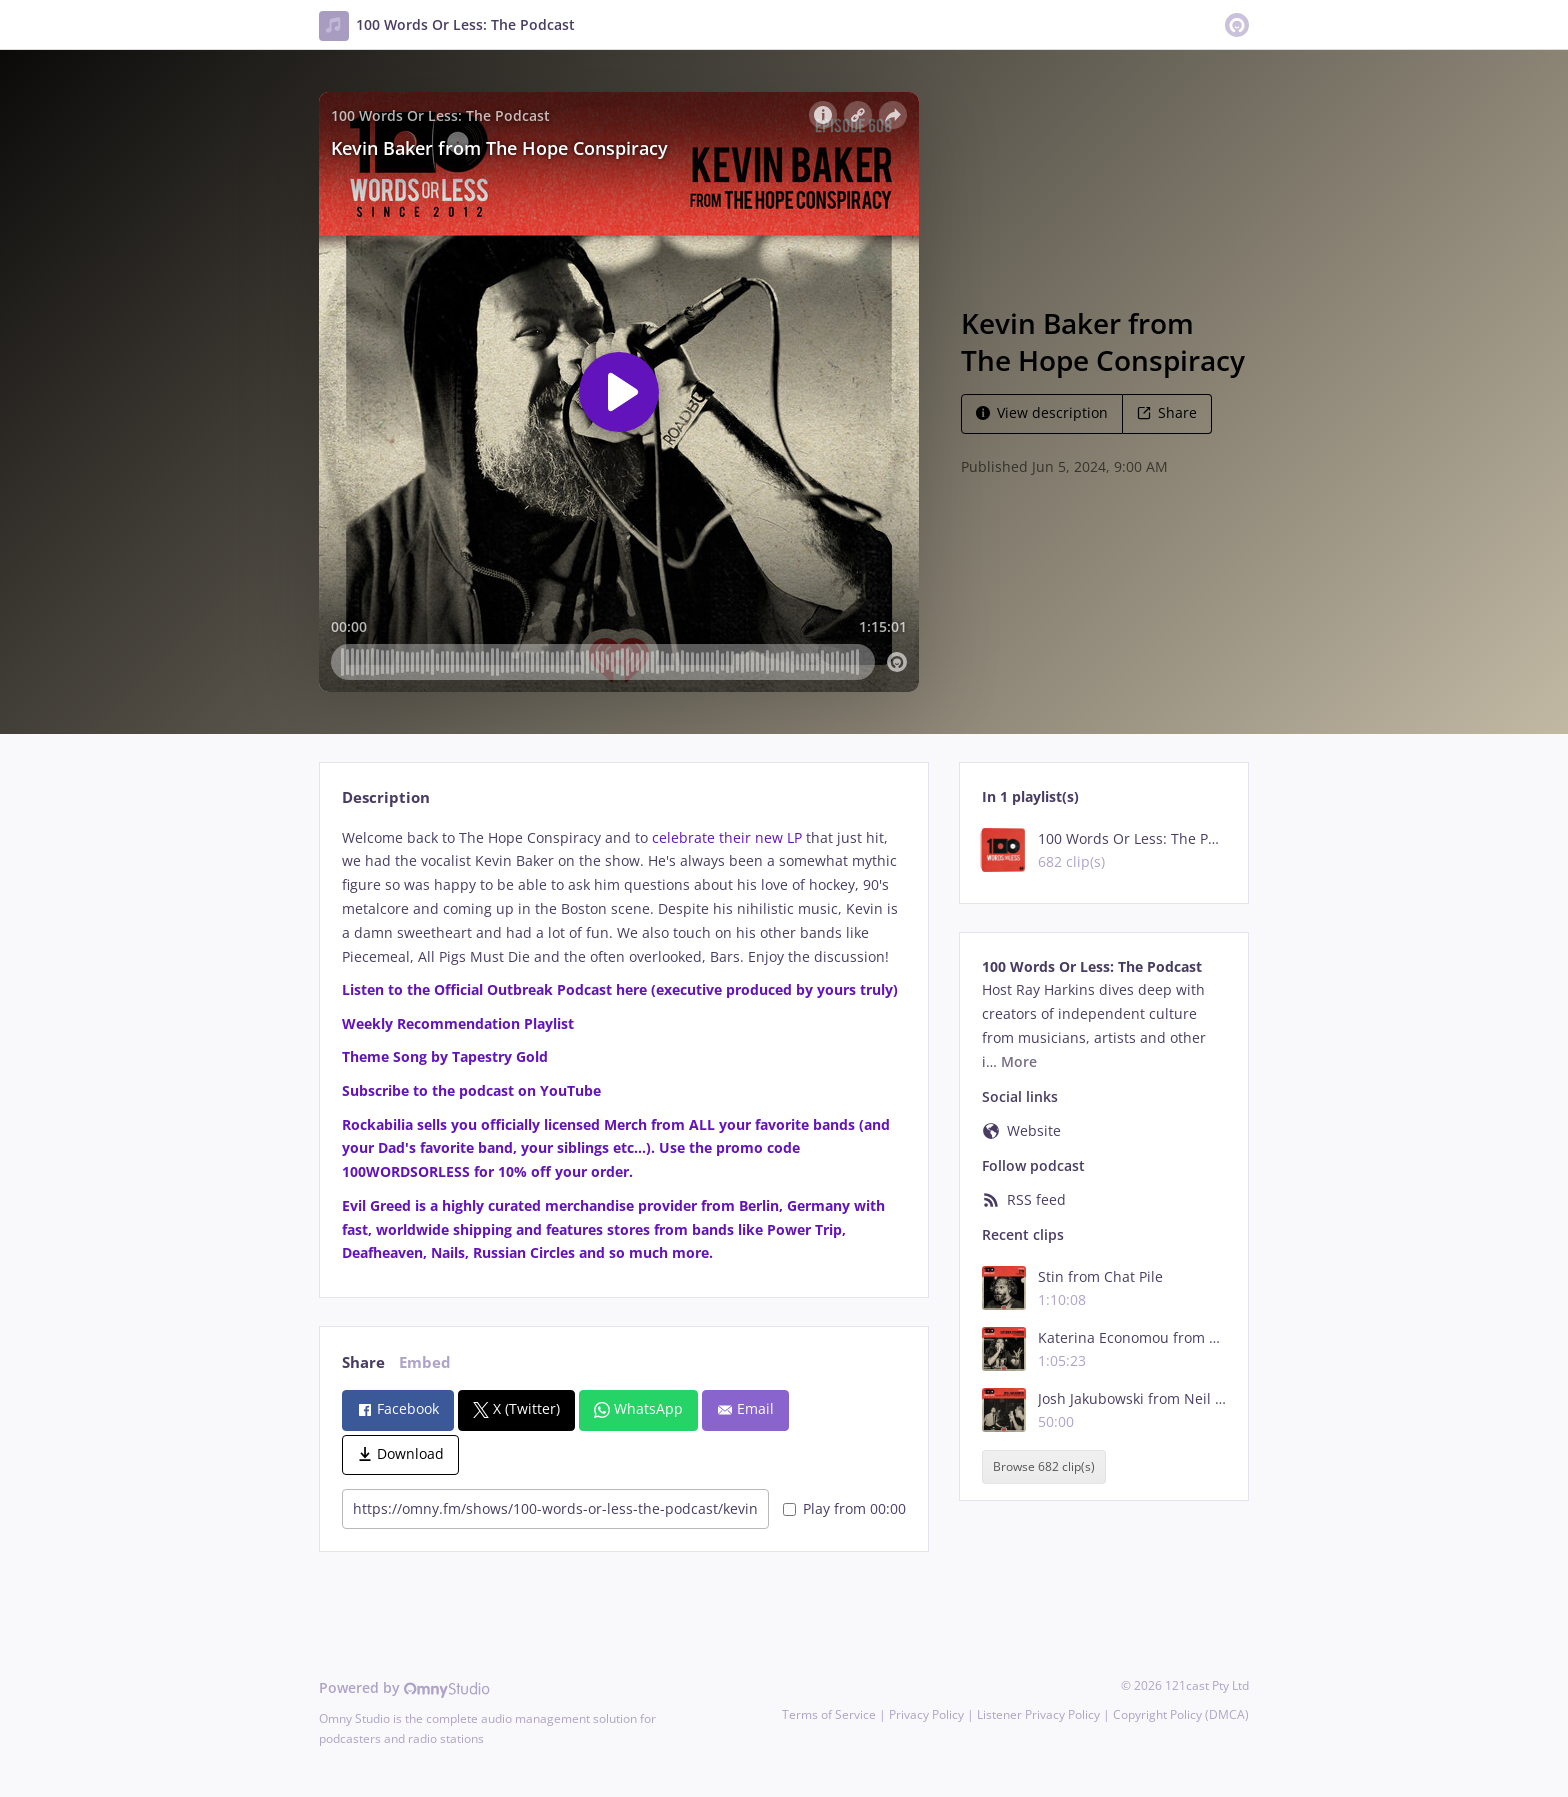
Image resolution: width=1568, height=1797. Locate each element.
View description (1042, 412)
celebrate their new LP (727, 837)
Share (1167, 412)
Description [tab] (386, 797)
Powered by (404, 1687)
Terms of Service (829, 1714)
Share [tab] (363, 1362)
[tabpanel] (623, 1046)
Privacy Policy (926, 1714)
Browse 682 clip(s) (1044, 1466)
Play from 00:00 (844, 1508)
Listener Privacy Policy (1038, 1714)
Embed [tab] (425, 1362)
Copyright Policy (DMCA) (1181, 1714)
